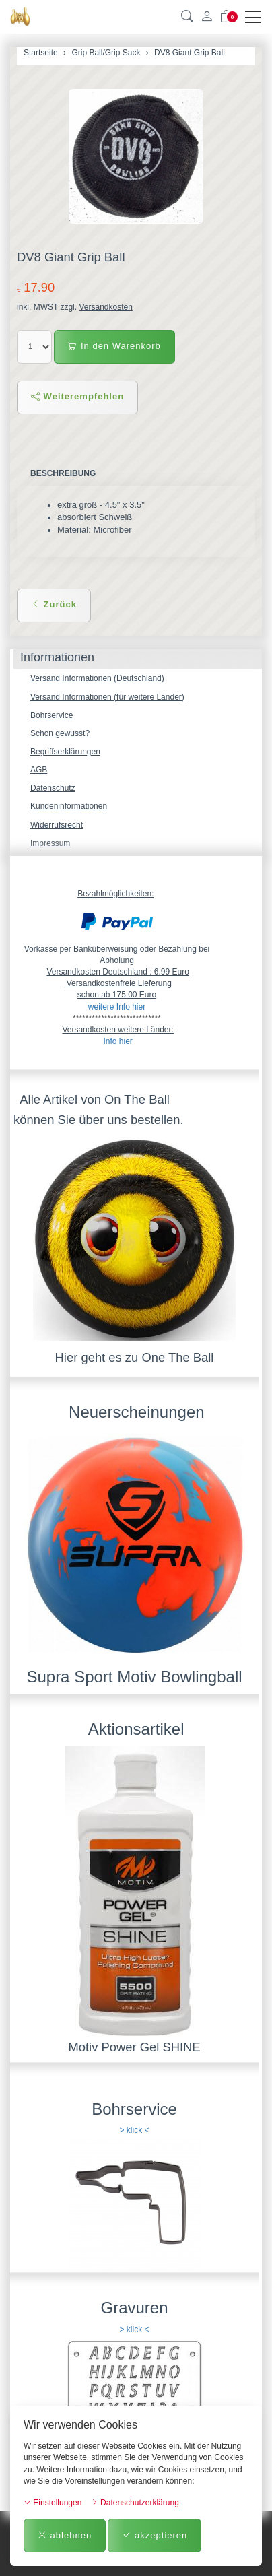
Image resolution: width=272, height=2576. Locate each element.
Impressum (50, 843)
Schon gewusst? (60, 733)
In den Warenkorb (114, 346)
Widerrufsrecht (56, 825)
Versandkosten (105, 307)
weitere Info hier (116, 1007)
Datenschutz (52, 788)
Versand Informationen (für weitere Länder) (107, 697)
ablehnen (65, 2535)
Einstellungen (52, 2502)
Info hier (117, 1041)
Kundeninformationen (68, 806)
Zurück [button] (54, 604)
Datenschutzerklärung (135, 2502)
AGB (38, 769)
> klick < (134, 2130)
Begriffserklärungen (65, 751)
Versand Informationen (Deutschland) (97, 678)
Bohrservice (51, 715)
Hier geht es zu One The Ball (134, 1357)
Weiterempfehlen (77, 396)
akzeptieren (154, 2535)
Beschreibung (63, 473)
